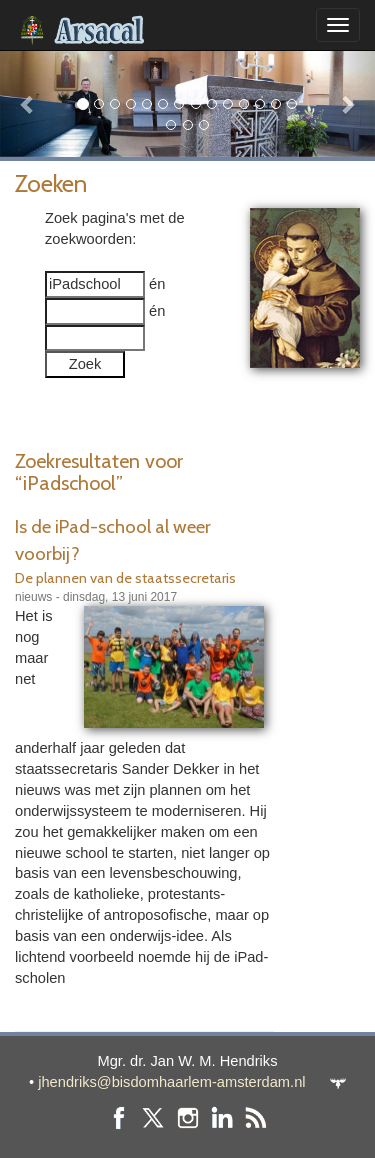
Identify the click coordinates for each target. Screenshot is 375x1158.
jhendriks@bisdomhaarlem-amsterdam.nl (171, 1082)
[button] (28, 103)
